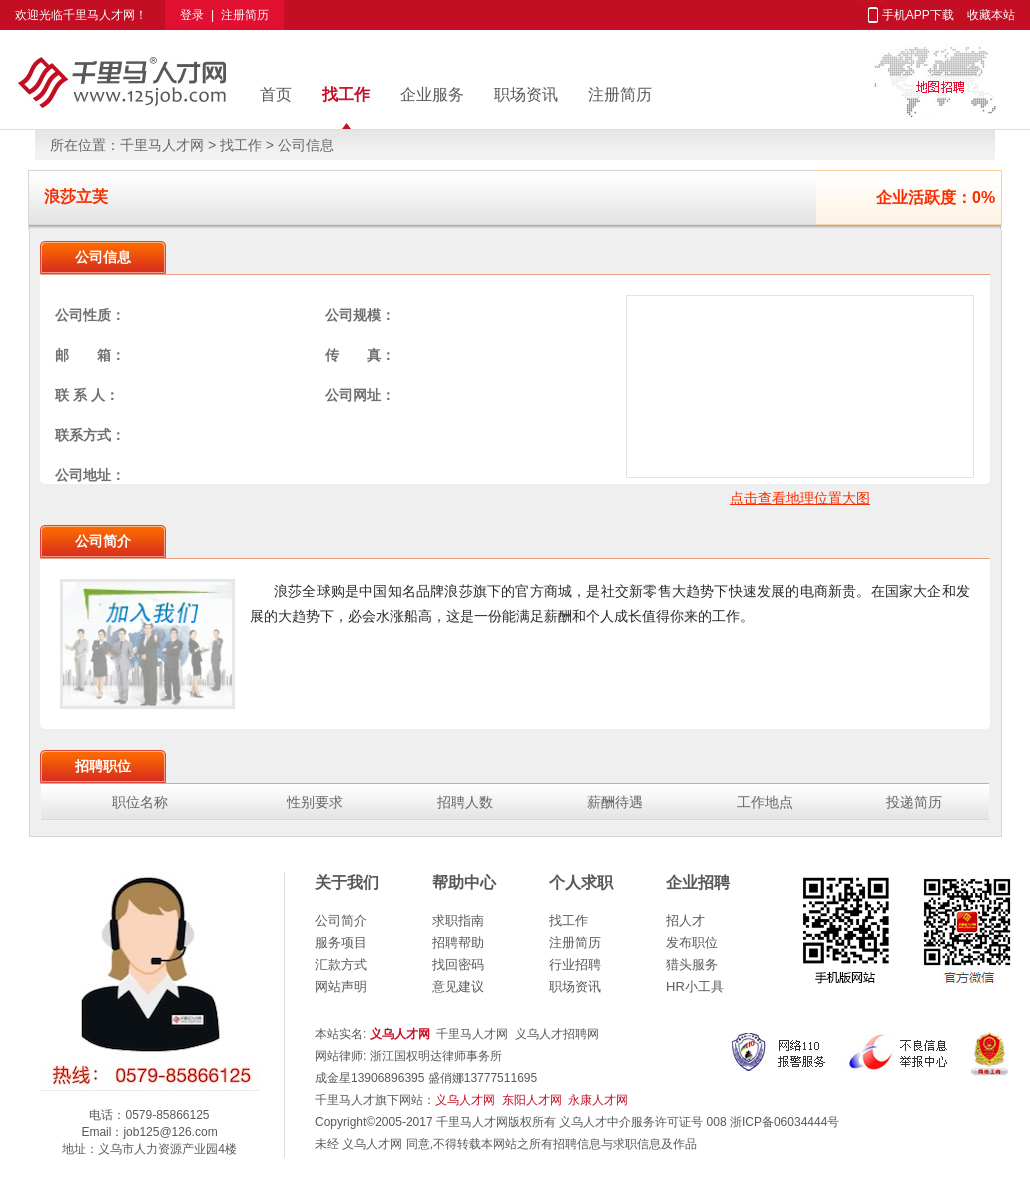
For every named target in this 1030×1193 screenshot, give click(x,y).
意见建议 (458, 986)
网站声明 (341, 986)
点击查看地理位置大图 (800, 498)
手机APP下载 (918, 15)
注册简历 (245, 15)
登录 (192, 15)
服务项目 (341, 942)
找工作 (346, 94)
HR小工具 (695, 986)
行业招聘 (575, 964)
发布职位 (692, 942)
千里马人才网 (99, 15)
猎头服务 (692, 964)
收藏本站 (991, 15)
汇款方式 (341, 964)
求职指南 (458, 920)
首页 (276, 94)
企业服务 (432, 94)
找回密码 (458, 964)
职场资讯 (526, 94)
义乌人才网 (465, 1100)
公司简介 (341, 920)
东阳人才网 (532, 1100)
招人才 (685, 920)
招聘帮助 (458, 942)
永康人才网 (598, 1100)
